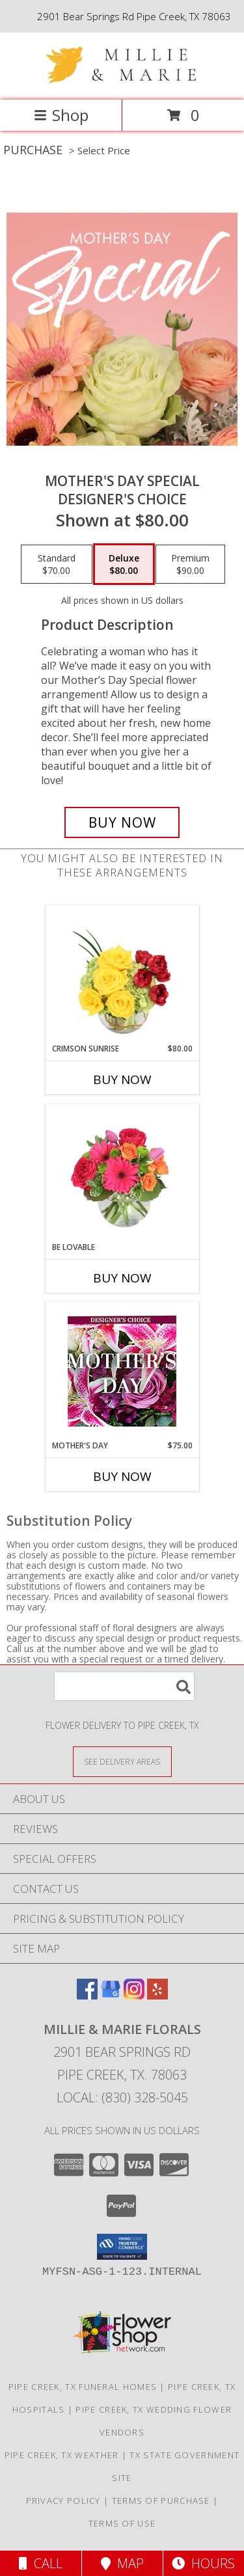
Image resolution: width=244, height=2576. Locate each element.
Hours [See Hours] (203, 2563)
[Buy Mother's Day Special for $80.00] (122, 822)
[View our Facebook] (87, 1995)
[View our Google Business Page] (110, 1995)
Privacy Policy (63, 2500)
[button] (122, 2247)
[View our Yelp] (157, 1995)
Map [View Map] (122, 2563)
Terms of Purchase (161, 2500)
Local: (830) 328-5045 (122, 2097)
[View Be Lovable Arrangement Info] (122, 1173)
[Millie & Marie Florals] (122, 81)
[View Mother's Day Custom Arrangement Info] (122, 1371)
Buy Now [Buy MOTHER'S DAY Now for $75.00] (122, 1476)
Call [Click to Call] (40, 2563)
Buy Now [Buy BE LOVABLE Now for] (122, 1277)
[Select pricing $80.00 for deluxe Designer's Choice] (124, 564)
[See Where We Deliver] (122, 1761)
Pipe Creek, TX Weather (62, 2455)
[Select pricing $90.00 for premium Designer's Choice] (190, 564)
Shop (61, 115)
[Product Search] (124, 1686)
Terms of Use (122, 2523)
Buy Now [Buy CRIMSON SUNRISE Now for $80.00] (122, 1079)
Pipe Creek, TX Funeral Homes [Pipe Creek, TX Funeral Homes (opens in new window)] (82, 2387)
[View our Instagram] (134, 1995)
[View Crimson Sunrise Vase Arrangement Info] (122, 974)
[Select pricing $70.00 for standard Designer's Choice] (56, 564)
